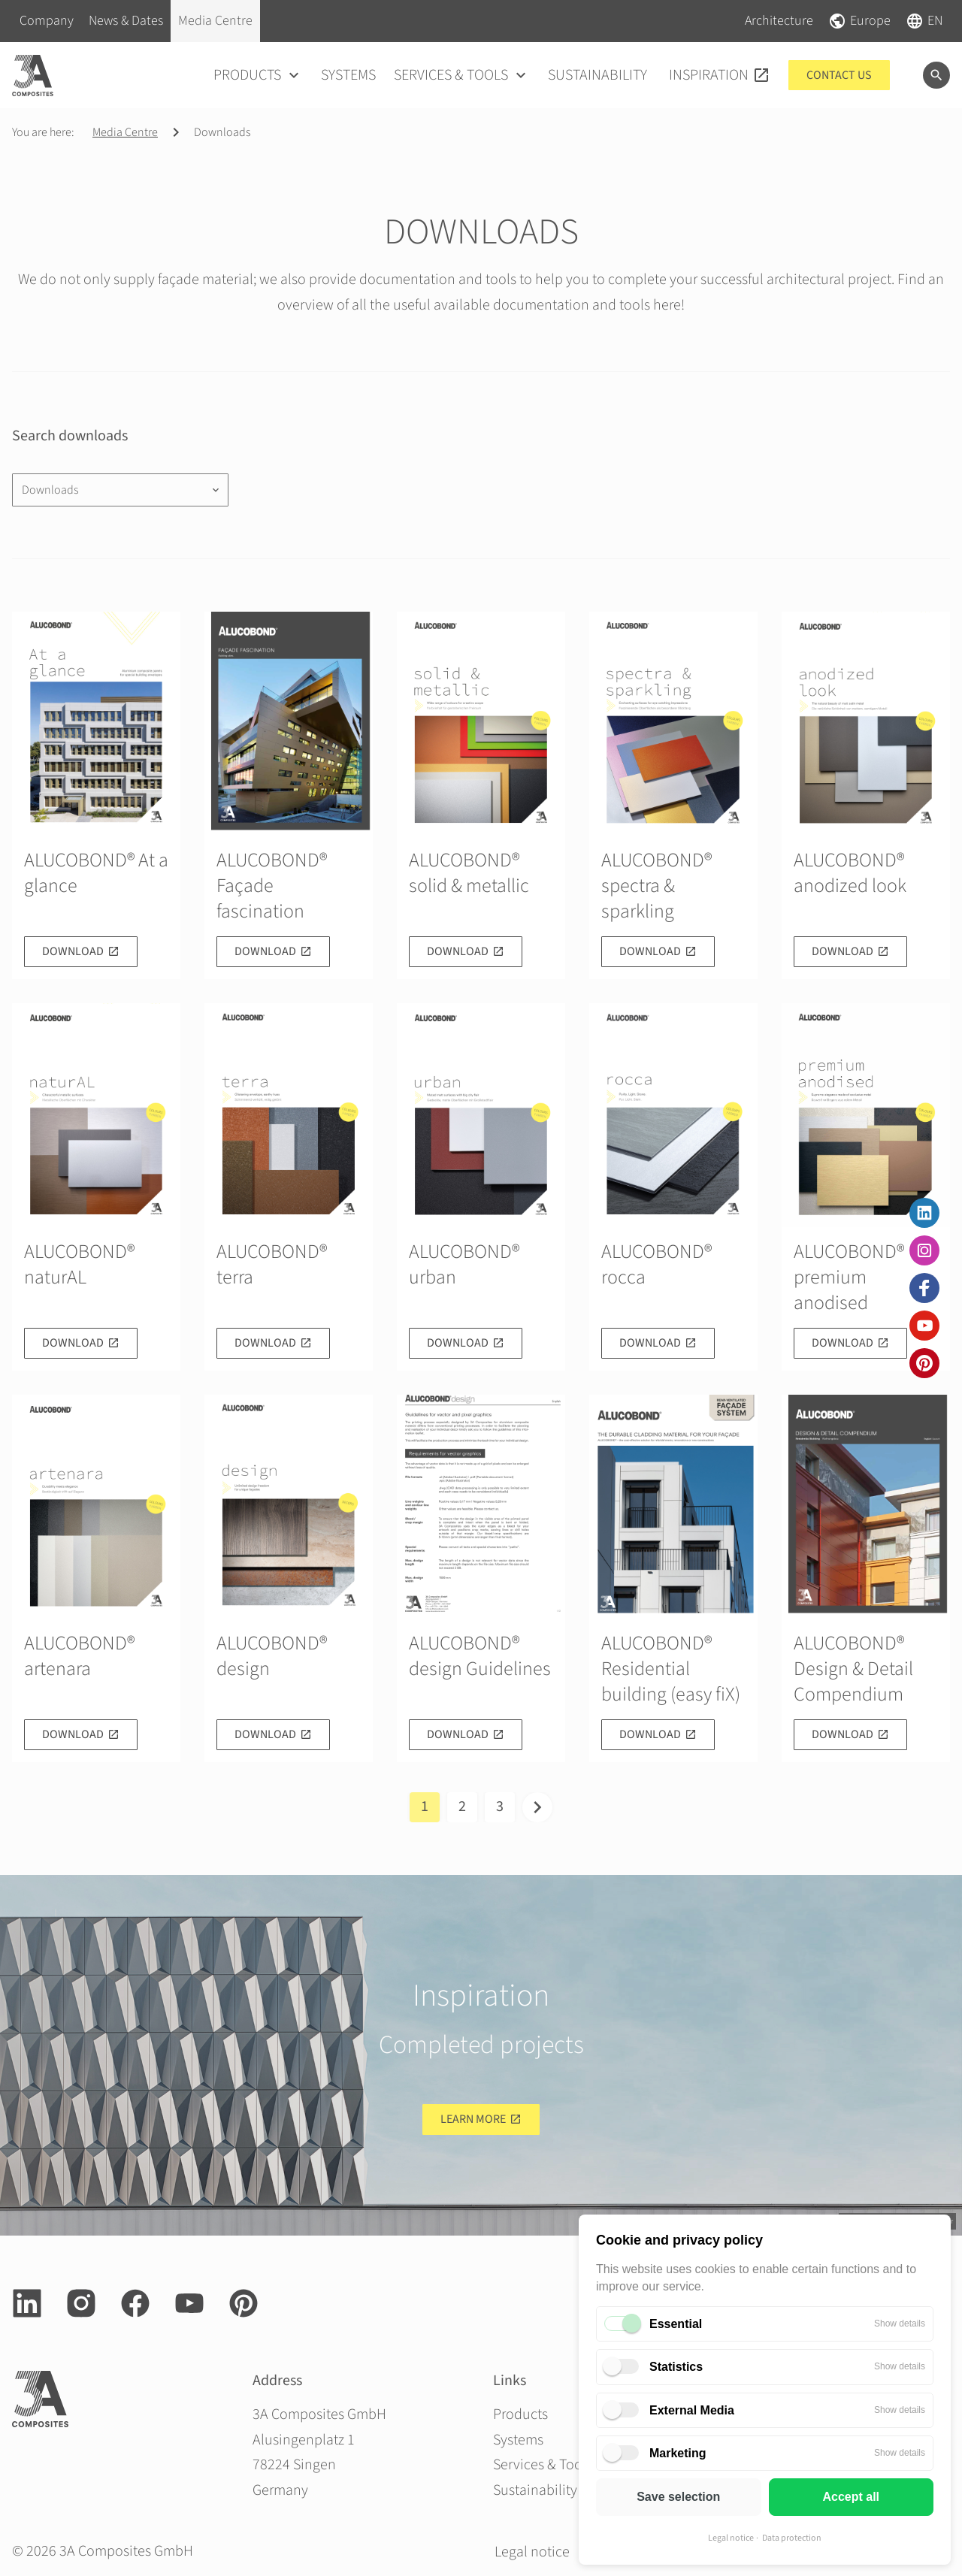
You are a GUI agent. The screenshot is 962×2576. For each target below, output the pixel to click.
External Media (691, 2410)
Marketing (677, 2453)
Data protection (791, 2538)
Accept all (850, 2496)
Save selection (678, 2496)
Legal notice (731, 2538)
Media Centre (125, 132)
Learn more (473, 2119)
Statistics (676, 2366)
